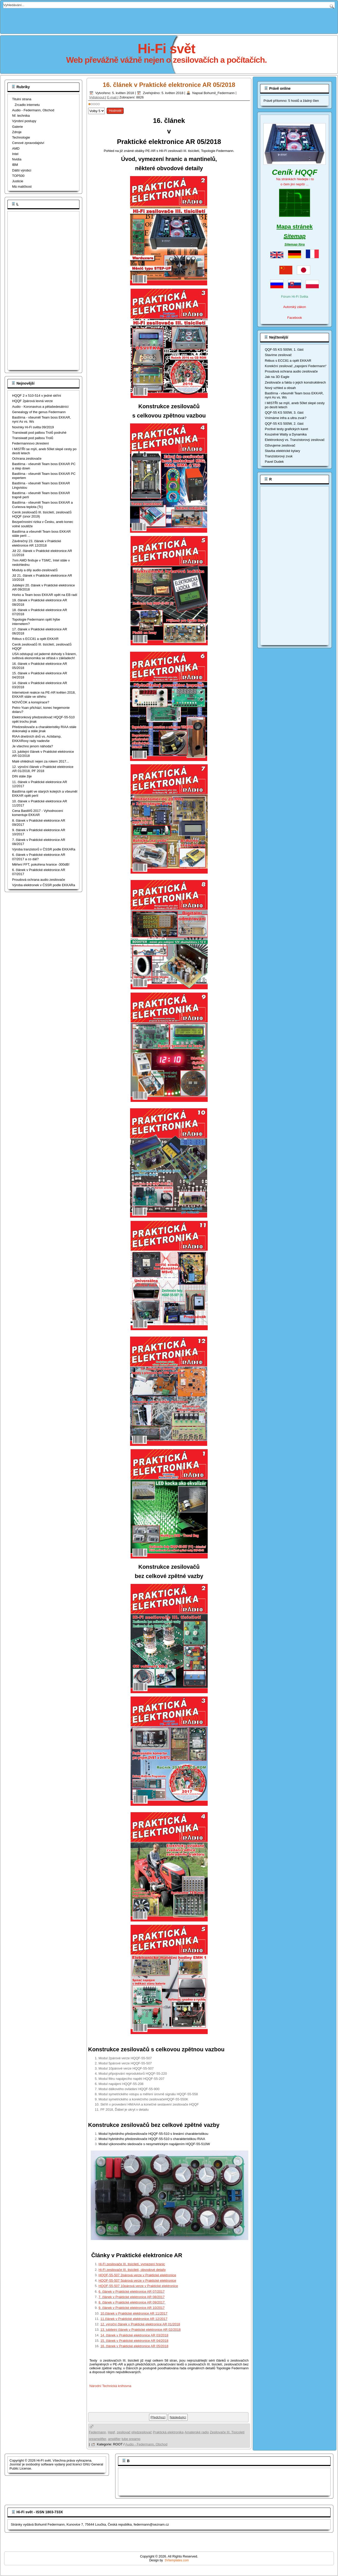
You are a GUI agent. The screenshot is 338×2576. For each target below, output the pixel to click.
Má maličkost (22, 186)
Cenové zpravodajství (28, 143)
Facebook (294, 318)
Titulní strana (21, 99)
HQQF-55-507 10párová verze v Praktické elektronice (138, 2286)
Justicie (17, 181)
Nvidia (16, 159)
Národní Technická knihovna (110, 2386)
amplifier (114, 2439)
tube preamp (131, 2439)
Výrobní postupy (24, 121)
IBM (15, 165)
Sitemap (295, 236)
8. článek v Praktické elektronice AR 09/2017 (132, 2302)
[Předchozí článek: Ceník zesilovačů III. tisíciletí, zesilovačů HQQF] (158, 2417)
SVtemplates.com (177, 2560)
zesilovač (123, 2432)
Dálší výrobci (21, 170)
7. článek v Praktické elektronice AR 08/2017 (131, 2297)
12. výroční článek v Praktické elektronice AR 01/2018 (140, 2324)
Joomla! (15, 2464)
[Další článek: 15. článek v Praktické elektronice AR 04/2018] (178, 2417)
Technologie (21, 137)
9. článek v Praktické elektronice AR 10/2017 (131, 2308)
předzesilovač (141, 2432)
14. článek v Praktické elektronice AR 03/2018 (134, 2335)
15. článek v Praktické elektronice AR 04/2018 (134, 2341)
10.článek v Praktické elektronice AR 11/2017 (133, 2313)
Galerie (17, 127)
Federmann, (98, 2432)
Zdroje (17, 132)
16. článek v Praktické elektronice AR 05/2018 (169, 84)
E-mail (112, 97)
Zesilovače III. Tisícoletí (227, 2432)
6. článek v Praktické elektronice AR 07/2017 (131, 2291)
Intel (15, 154)
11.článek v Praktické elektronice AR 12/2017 (133, 2319)
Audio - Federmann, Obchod (33, 110)
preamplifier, (98, 2439)
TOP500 (18, 176)
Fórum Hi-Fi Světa (294, 296)
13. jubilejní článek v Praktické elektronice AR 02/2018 (140, 2330)
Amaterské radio (197, 2432)
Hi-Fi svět (166, 48)
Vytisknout (97, 97)
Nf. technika (21, 115)
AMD (16, 148)
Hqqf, (112, 2432)
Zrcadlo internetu (27, 105)
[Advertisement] (169, 19)
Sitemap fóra (295, 244)
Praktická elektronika (168, 2432)
